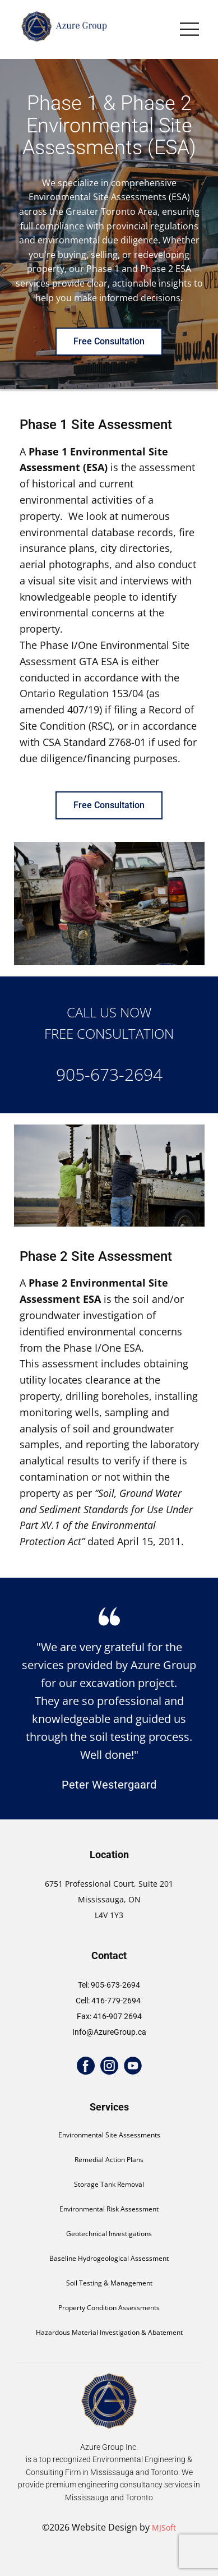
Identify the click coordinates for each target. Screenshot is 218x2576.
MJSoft (164, 2527)
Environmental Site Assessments (109, 2135)
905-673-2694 (109, 1074)
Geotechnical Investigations (109, 2233)
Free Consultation (109, 341)
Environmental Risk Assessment (109, 2209)
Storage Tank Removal (109, 2184)
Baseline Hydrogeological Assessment (109, 2258)
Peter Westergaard (109, 1784)
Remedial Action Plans (109, 2159)
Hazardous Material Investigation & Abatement (109, 2332)
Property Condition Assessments (109, 2307)
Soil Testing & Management (109, 2283)
